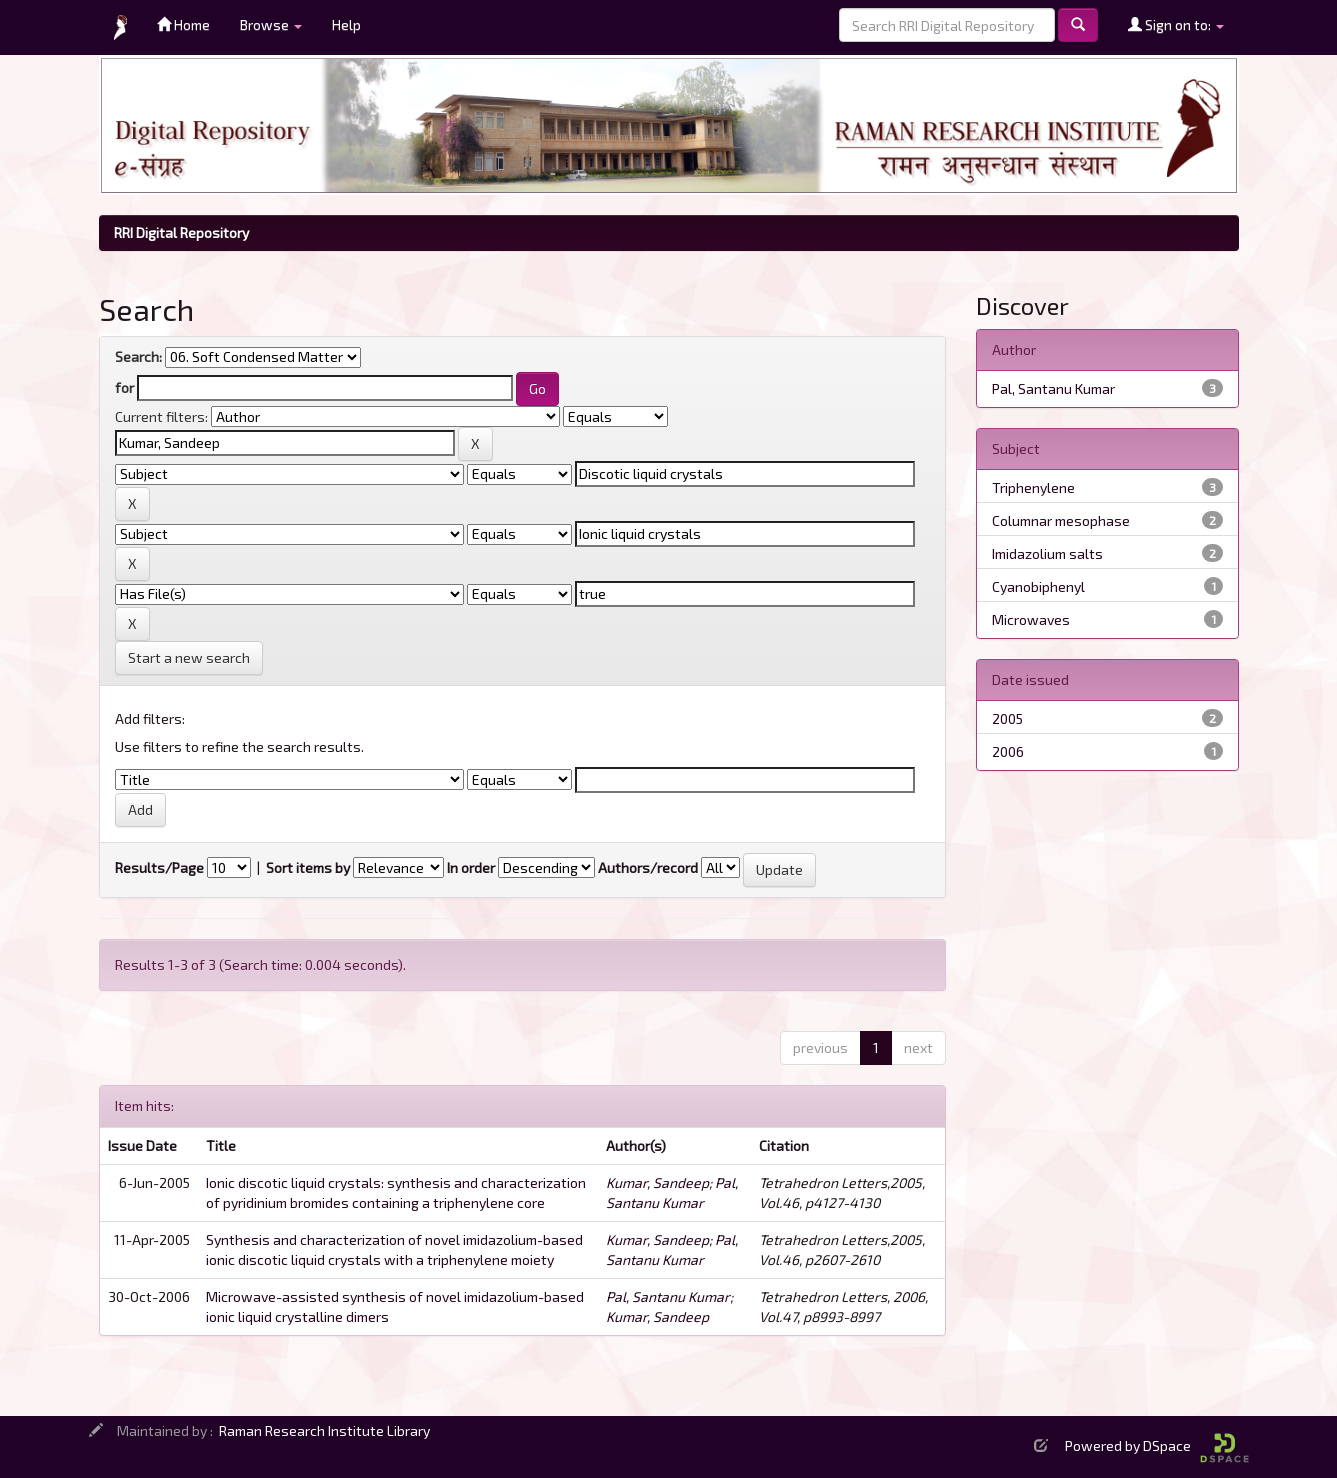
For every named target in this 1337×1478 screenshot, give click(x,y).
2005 (1007, 718)
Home (183, 24)
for (124, 387)
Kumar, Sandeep (657, 1182)
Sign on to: (1176, 24)
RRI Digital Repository (181, 232)
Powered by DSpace (1157, 1445)
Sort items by (308, 867)
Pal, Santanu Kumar (668, 1296)
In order (471, 867)
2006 (1008, 751)
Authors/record (648, 867)
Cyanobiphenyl (1038, 586)
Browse (271, 24)
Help (346, 24)
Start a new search (189, 657)
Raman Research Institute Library (324, 1430)
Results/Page (159, 867)
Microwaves (1031, 619)
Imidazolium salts (1047, 553)
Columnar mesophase (1061, 520)
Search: (138, 356)
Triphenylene (1033, 487)
